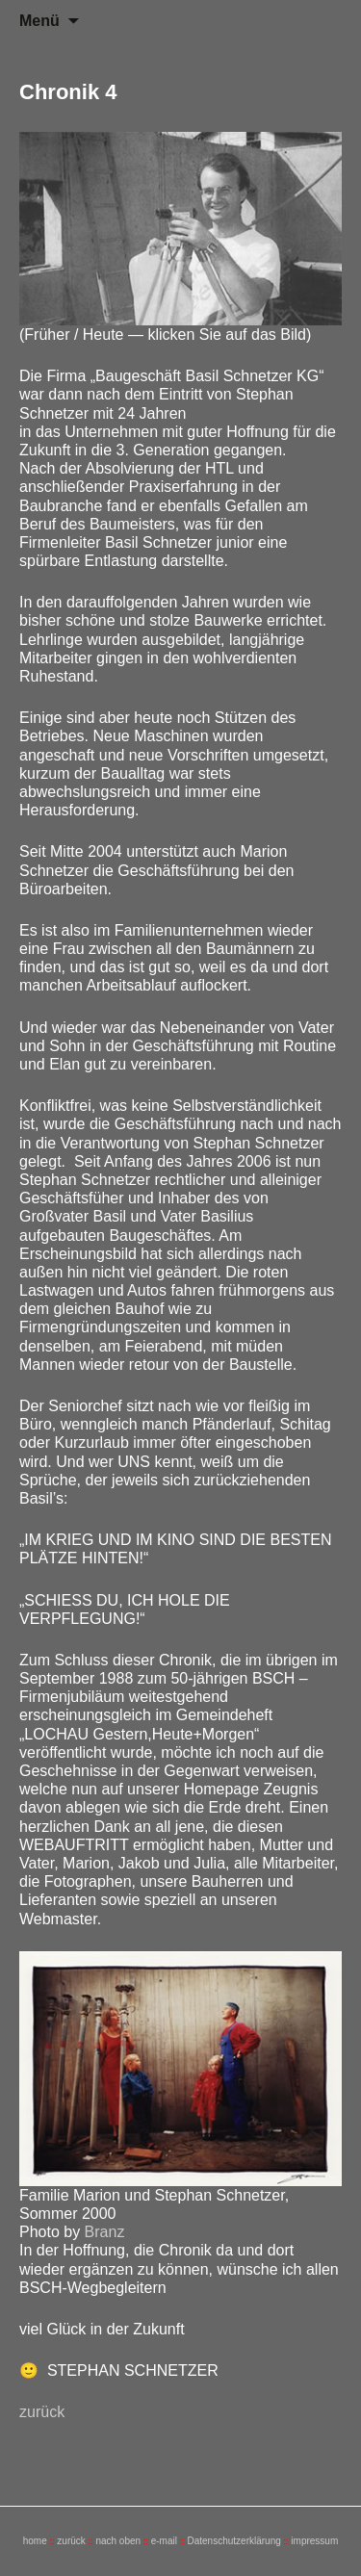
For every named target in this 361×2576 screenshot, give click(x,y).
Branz (105, 2232)
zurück (41, 2412)
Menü (39, 21)
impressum (314, 2541)
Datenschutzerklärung (233, 2541)
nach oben (118, 2541)
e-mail (164, 2541)
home (35, 2541)
